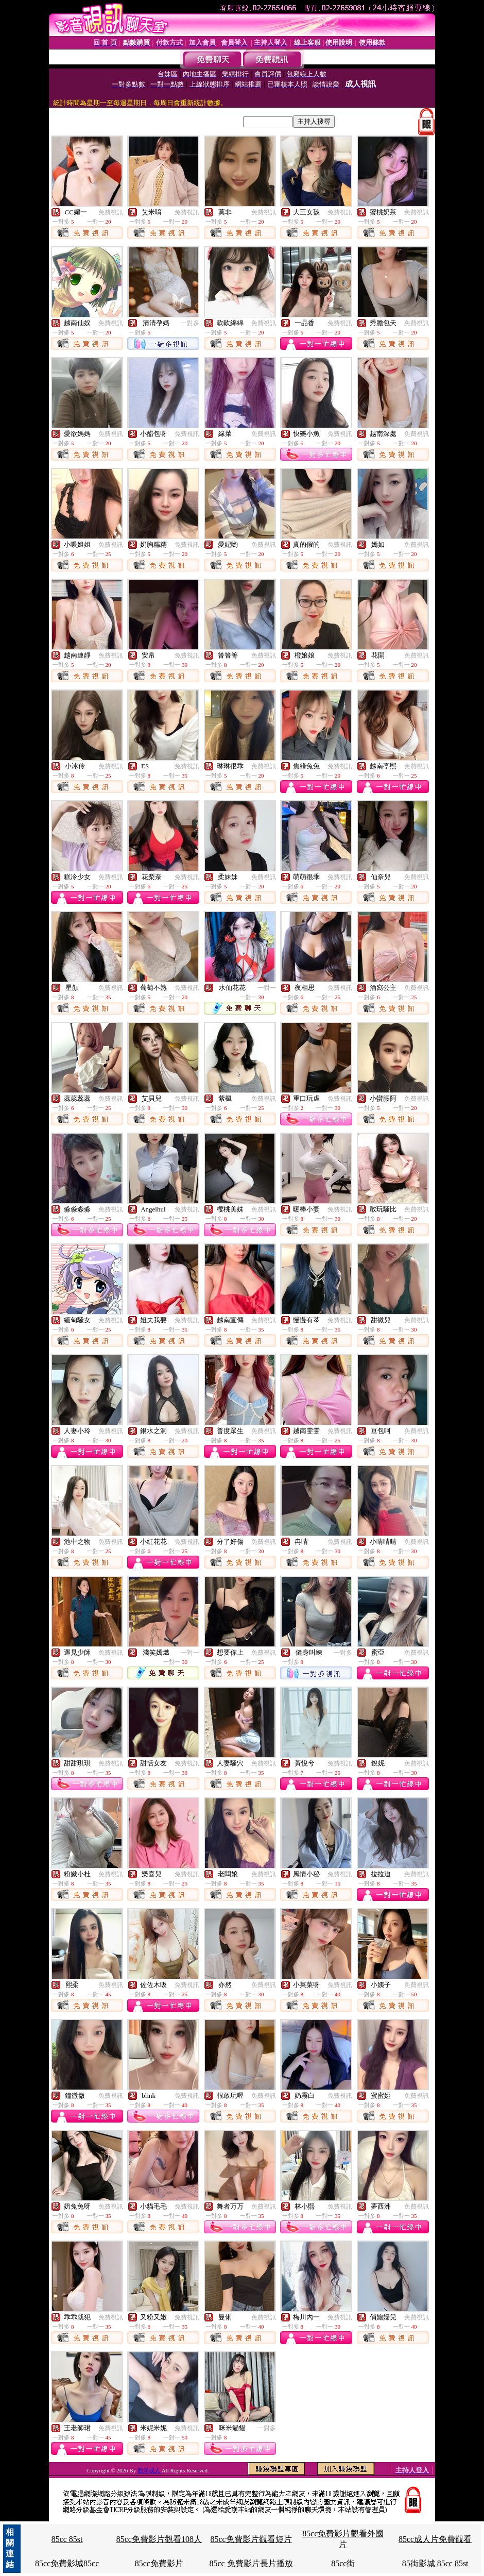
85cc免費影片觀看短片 (250, 2539)
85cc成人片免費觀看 (435, 2539)
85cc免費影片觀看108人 (159, 2539)
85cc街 (343, 2563)
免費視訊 (110, 212)
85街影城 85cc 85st (435, 2563)
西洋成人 (149, 2470)
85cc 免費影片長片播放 (250, 2563)
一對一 (266, 987)
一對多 (190, 323)
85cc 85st (67, 2539)
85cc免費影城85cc (67, 2563)
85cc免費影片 (159, 2563)
